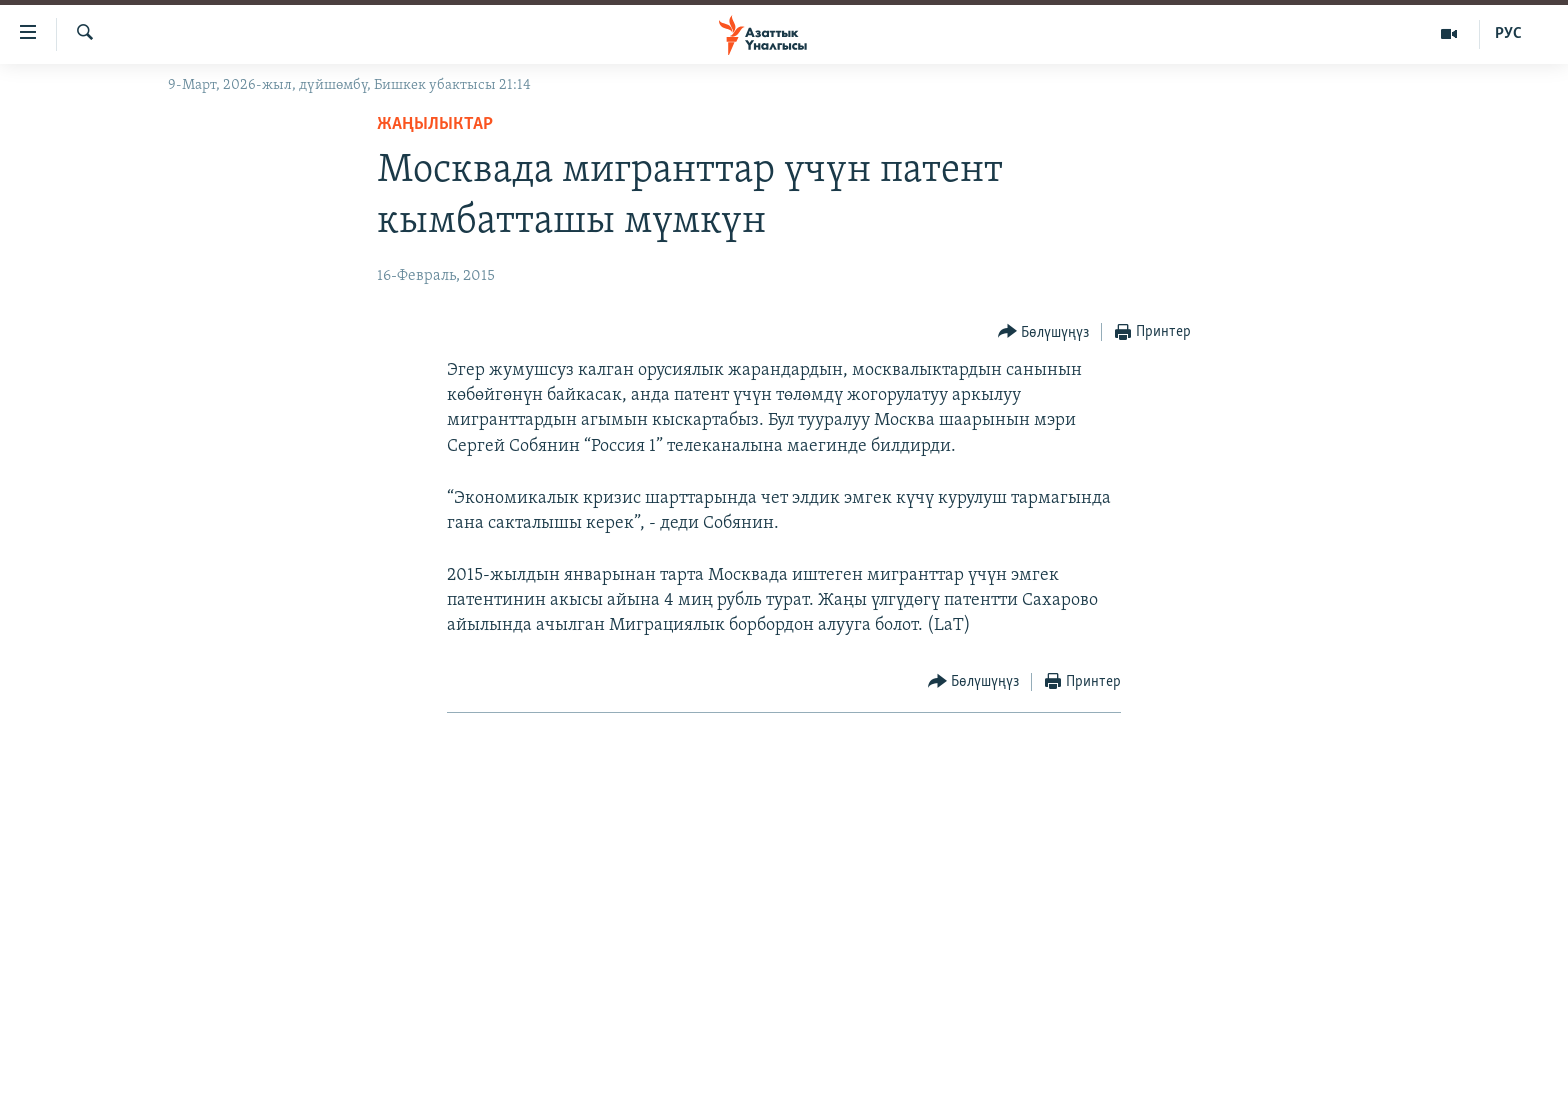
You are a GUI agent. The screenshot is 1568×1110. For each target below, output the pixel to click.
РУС (1508, 34)
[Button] (1044, 332)
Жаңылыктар (435, 124)
